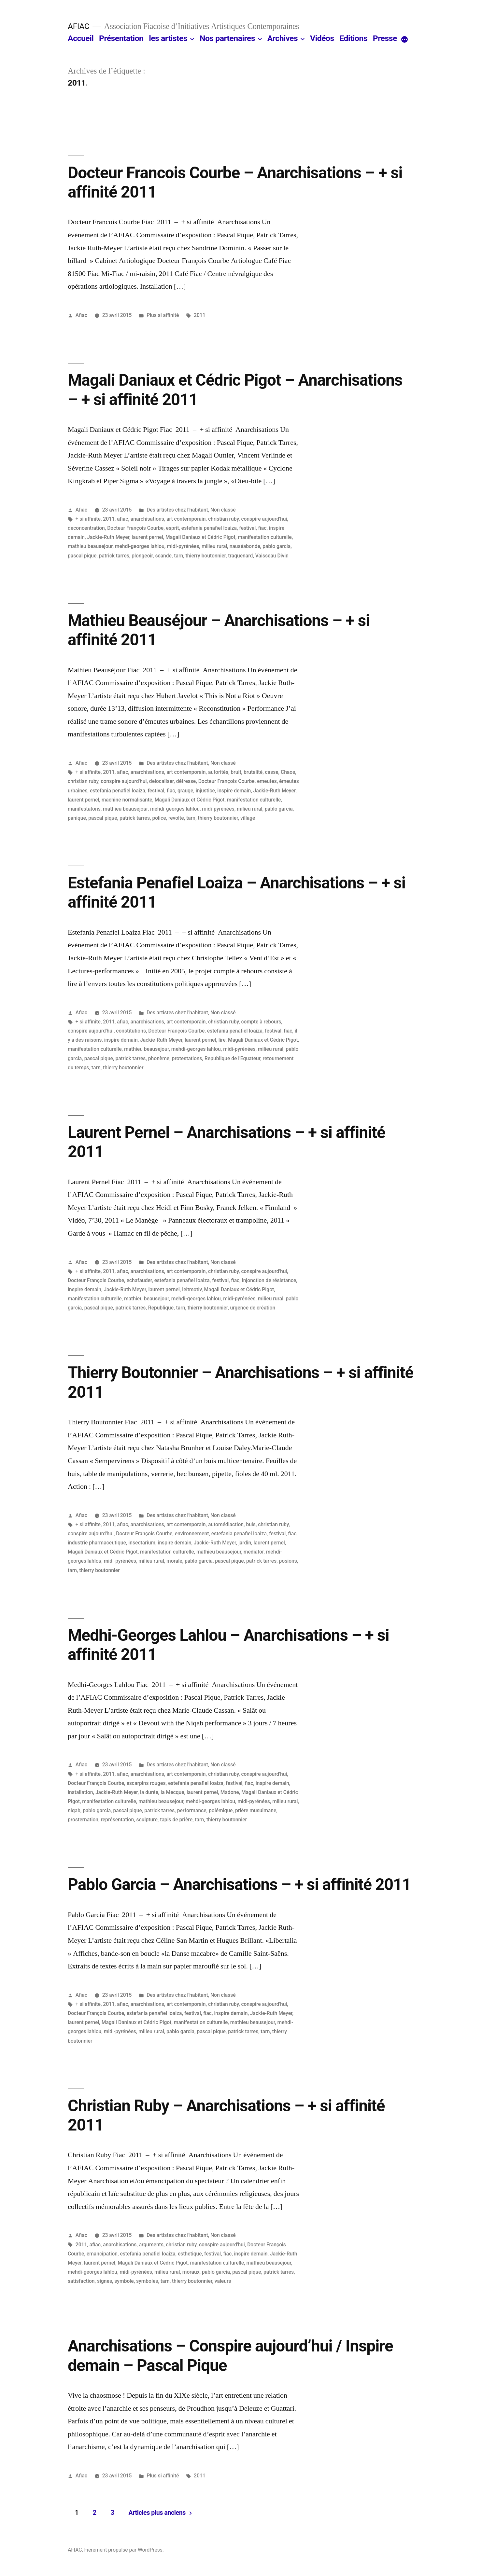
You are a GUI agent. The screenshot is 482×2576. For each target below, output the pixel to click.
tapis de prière (176, 1819)
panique (77, 818)
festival (247, 528)
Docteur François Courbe (135, 528)
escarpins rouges (145, 1783)
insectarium (141, 1543)
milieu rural (214, 546)
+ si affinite (88, 519)
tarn (178, 556)
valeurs (223, 2281)
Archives (282, 38)
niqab (74, 1810)
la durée (149, 1792)
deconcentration (86, 528)
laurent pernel (147, 537)
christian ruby (223, 519)
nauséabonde (245, 546)
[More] (404, 40)
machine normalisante (127, 800)
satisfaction (81, 2281)
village (247, 818)
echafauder (139, 1280)
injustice (205, 791)
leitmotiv (192, 1289)
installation (80, 1792)
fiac (262, 528)
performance (191, 1810)
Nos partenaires (227, 38)
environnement (192, 1533)
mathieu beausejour (90, 546)
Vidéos (322, 38)
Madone (229, 1792)
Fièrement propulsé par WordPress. (123, 2550)
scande (163, 556)
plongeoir (142, 556)
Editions (353, 38)
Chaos (288, 772)
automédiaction (226, 1524)
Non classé (223, 510)
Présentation (121, 38)
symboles (147, 2281)
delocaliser (161, 781)
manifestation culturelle (265, 537)
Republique (161, 1308)
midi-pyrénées (183, 546)
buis (251, 1524)
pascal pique (82, 556)
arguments (151, 2244)
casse (271, 772)
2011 (200, 315)
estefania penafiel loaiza (209, 528)
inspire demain (234, 791)
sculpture (147, 1819)
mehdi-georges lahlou (139, 546)
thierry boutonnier (206, 556)
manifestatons (84, 809)
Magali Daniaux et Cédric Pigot (200, 537)
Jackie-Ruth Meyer (108, 537)
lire (222, 1040)
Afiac (81, 315)
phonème (158, 1058)
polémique (221, 1810)
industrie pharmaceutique (97, 1543)
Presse (385, 38)
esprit (172, 528)
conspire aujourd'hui (264, 519)
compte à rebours (261, 1022)
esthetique (190, 2254)
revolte (176, 818)
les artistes (168, 38)
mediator (254, 1552)
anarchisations (147, 519)
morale (174, 1561)
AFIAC (78, 26)
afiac (122, 519)
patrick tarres (114, 556)
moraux (191, 2272)
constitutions (131, 1031)
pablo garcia (276, 546)
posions (288, 1561)
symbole (124, 2281)
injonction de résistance (269, 1280)
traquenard (240, 556)
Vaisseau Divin (272, 556)
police (159, 818)
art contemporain (186, 519)
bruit (236, 772)
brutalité (253, 772)
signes (104, 2281)
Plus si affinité (163, 315)
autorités (218, 772)
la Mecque (172, 1792)
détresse (186, 781)
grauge (185, 791)
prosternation (83, 1819)
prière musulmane (255, 1810)
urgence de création (253, 1308)
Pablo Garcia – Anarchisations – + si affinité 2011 (239, 1884)
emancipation (102, 2254)
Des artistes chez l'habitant (177, 510)
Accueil (80, 38)
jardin (244, 1543)
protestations (187, 1058)
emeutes (267, 781)
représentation (117, 1819)
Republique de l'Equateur (232, 1058)
